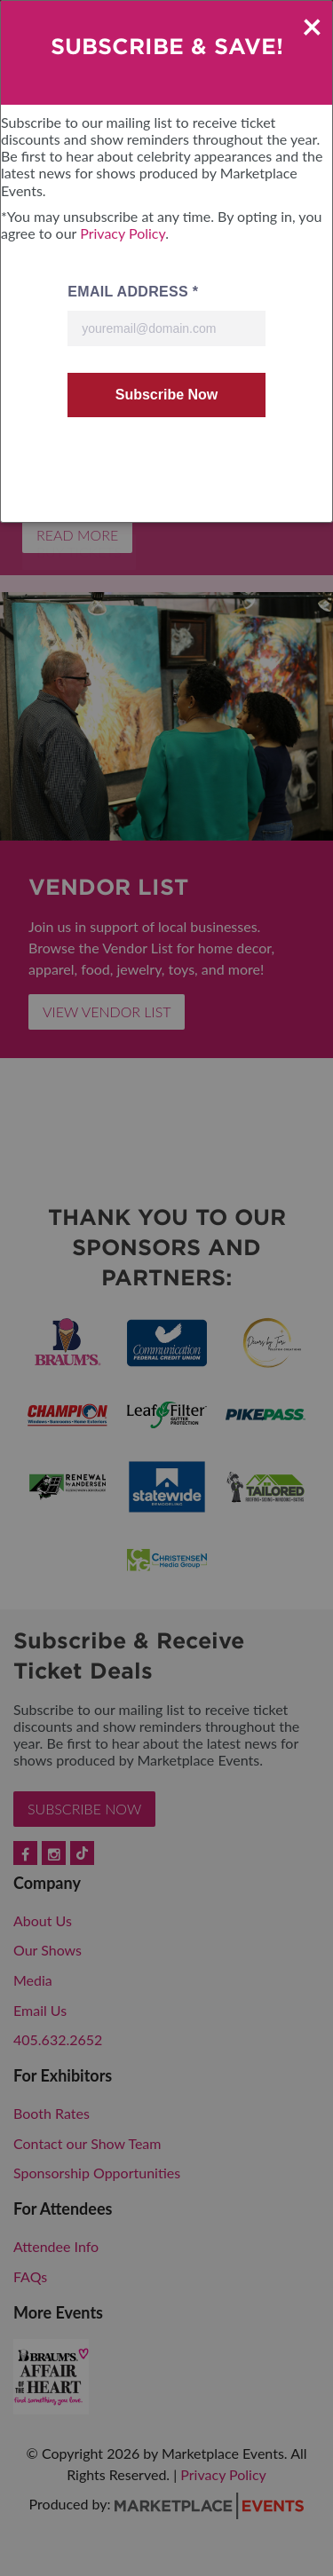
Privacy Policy (122, 233)
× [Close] (312, 25)
